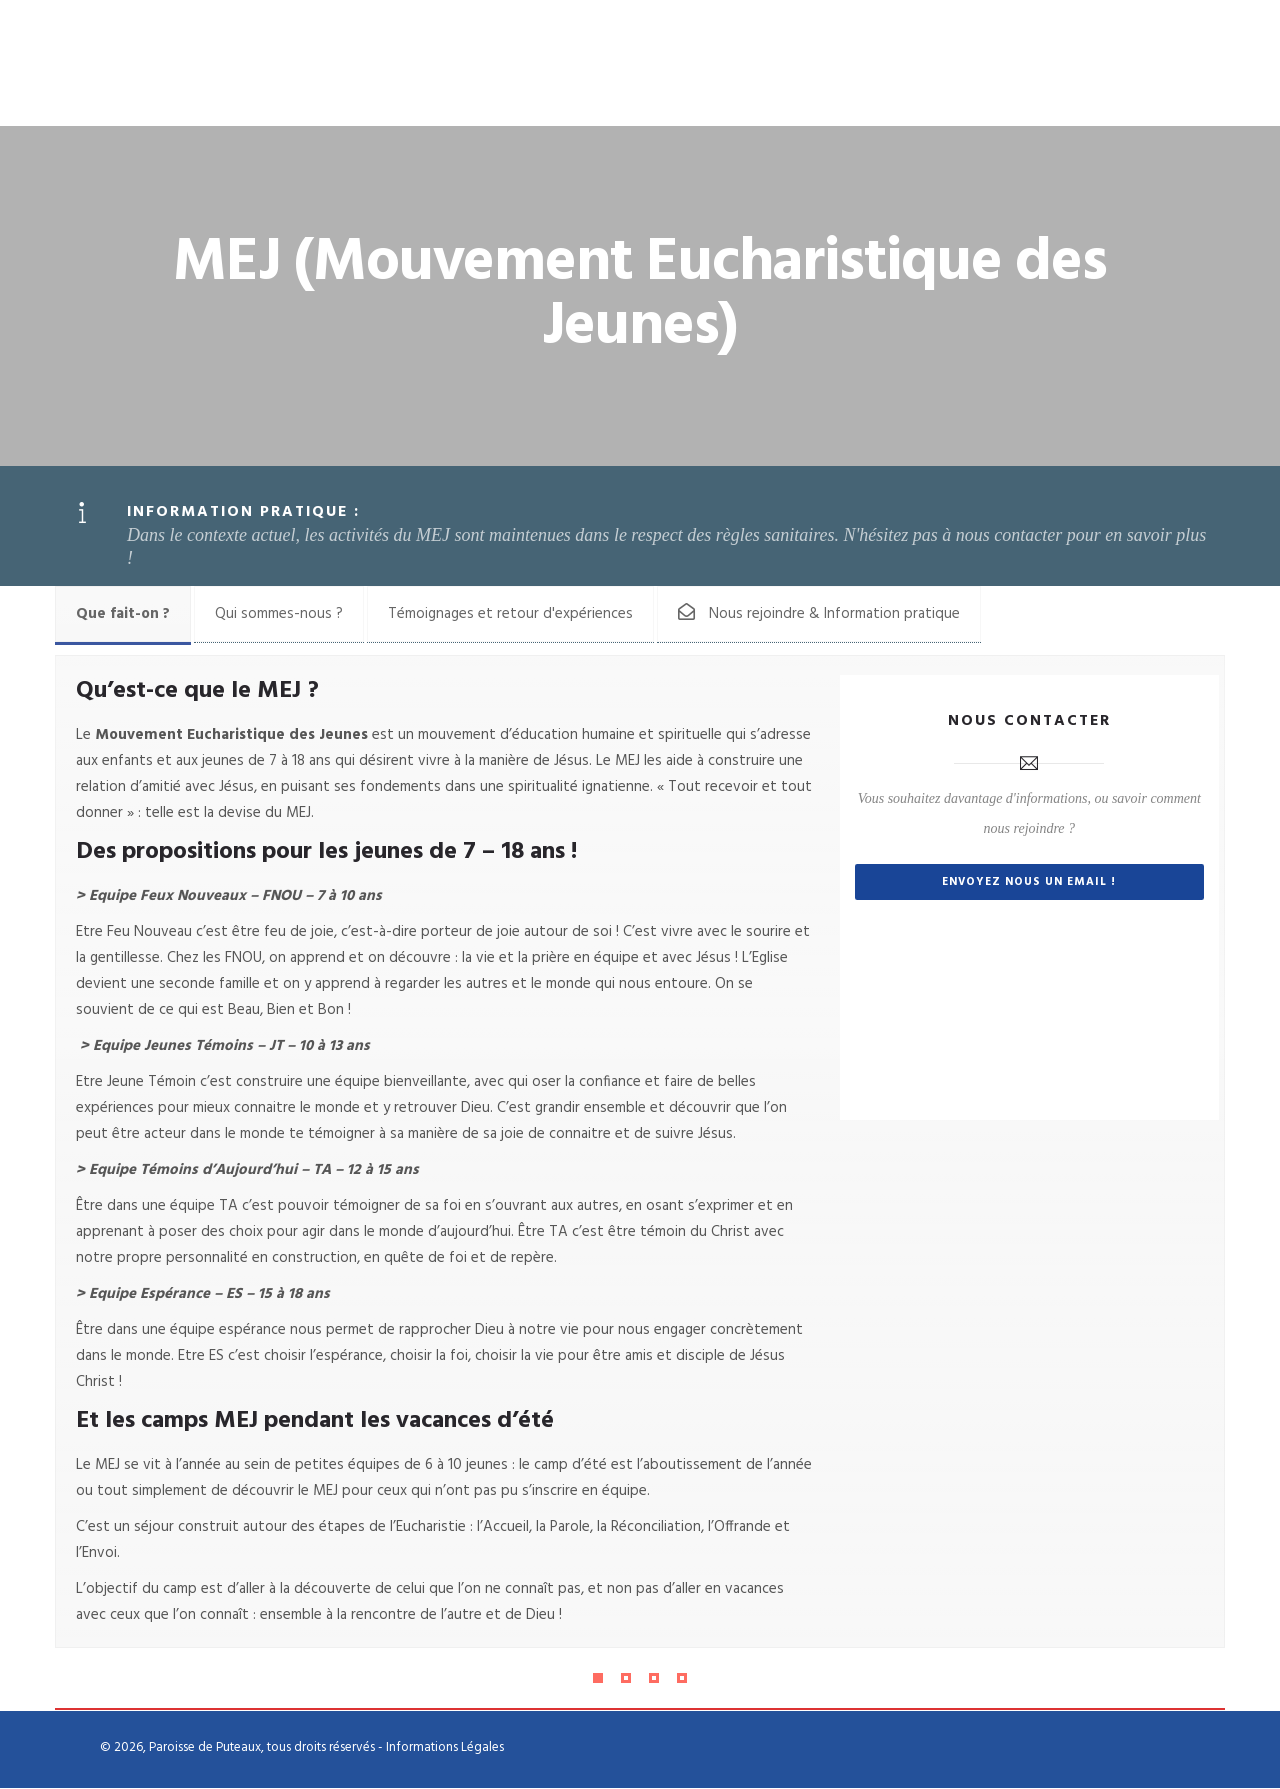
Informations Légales (445, 1748)
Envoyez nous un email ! (1029, 886)
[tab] (123, 615)
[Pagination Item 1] (598, 1679)
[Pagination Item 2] (626, 1679)
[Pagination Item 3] (654, 1679)
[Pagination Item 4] (682, 1679)
